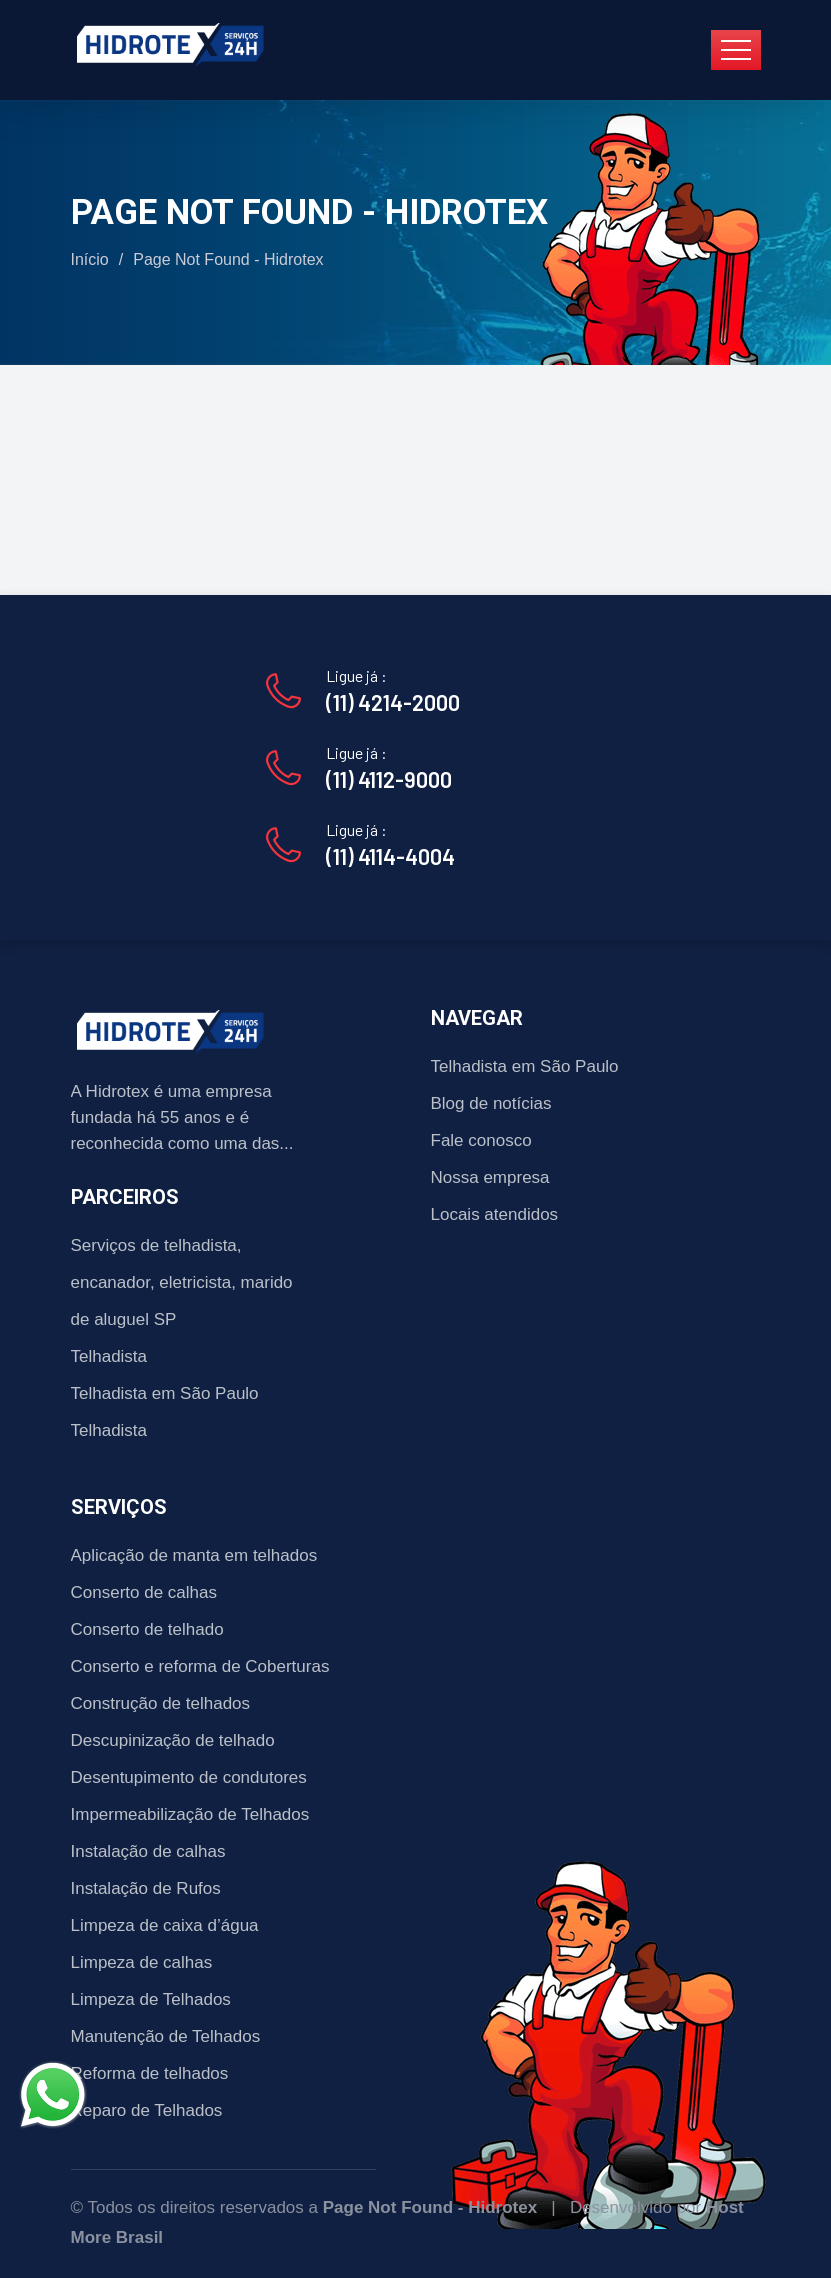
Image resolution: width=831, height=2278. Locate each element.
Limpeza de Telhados (151, 1999)
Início (90, 259)
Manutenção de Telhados (166, 2036)
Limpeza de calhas (142, 1962)
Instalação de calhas (148, 1851)
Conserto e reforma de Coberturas (200, 1666)
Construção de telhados (161, 1703)
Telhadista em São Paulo (165, 1393)
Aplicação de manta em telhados (194, 1555)
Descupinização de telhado (173, 1740)
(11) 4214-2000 (393, 702)
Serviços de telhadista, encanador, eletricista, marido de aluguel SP (182, 1282)
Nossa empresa (490, 1177)
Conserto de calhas (144, 1592)
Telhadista (109, 1356)
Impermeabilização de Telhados (190, 1814)
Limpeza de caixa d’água (165, 1925)
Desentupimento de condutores (189, 1777)
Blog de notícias (491, 1103)
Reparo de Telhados (147, 2110)
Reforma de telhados (150, 2073)
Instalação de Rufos (146, 1888)
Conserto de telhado (147, 1629)
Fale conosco (481, 1140)
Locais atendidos (495, 1214)
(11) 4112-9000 (389, 779)
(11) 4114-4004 (390, 856)
